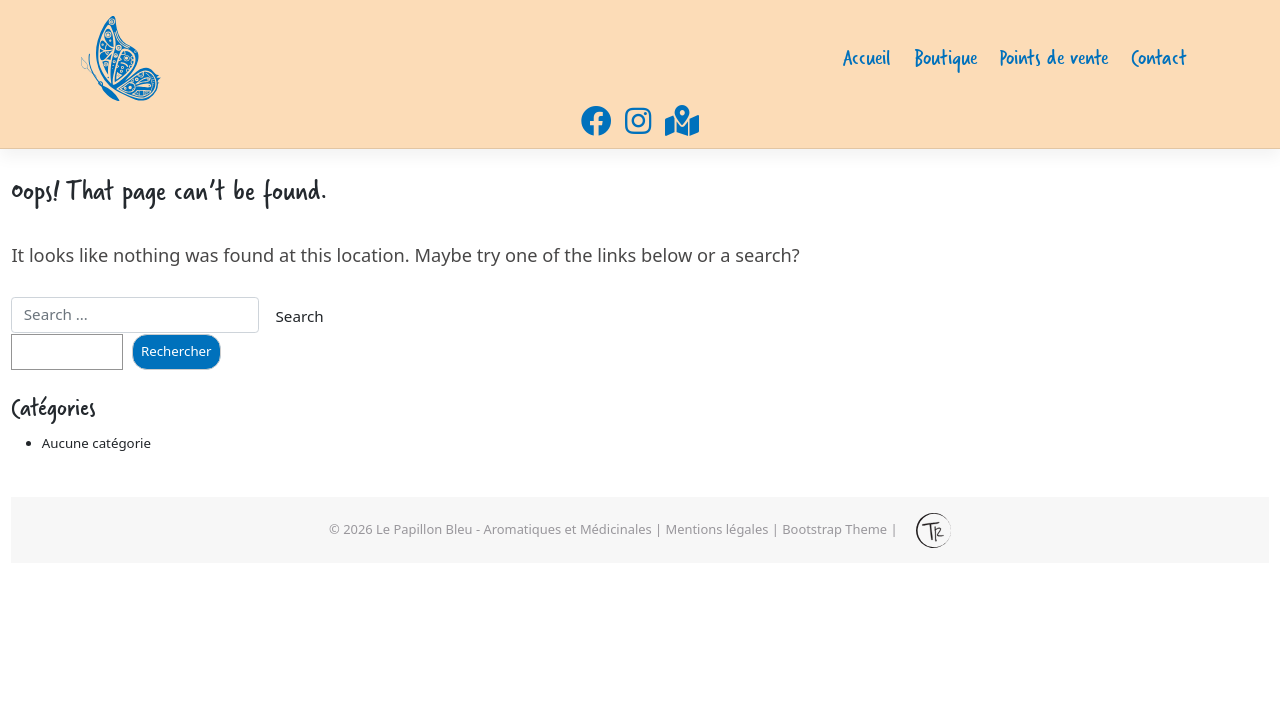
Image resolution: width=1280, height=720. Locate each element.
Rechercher (176, 351)
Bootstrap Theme (834, 529)
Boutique (945, 57)
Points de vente (1053, 57)
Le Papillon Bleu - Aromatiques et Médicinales (514, 529)
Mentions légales (717, 529)
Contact (1159, 57)
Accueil (867, 57)
